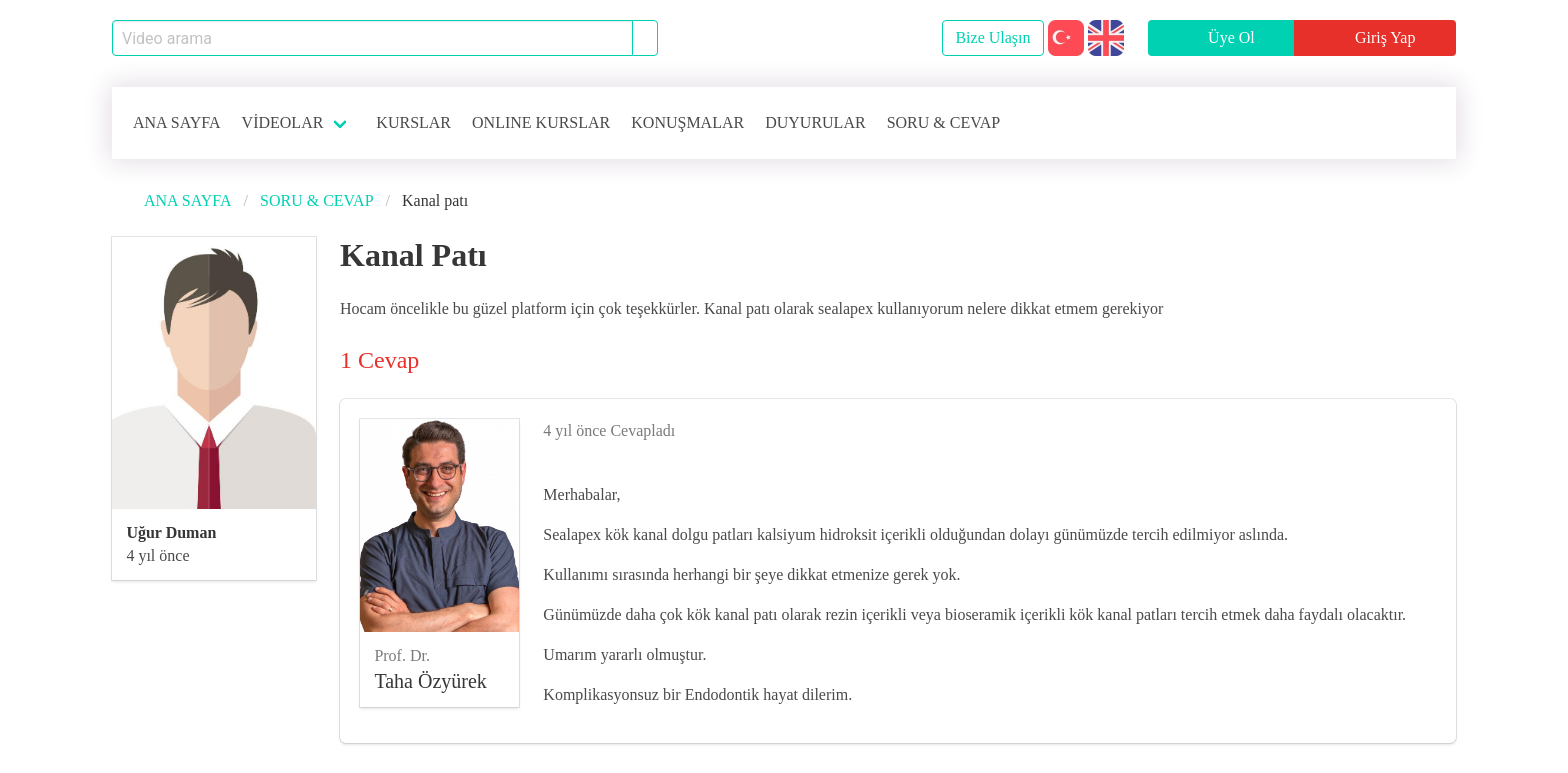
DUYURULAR (815, 122)
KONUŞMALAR (687, 122)
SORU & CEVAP (944, 122)
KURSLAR (413, 122)
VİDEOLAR (283, 122)
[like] (1428, 427)
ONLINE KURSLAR (541, 122)
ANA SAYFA (177, 122)
